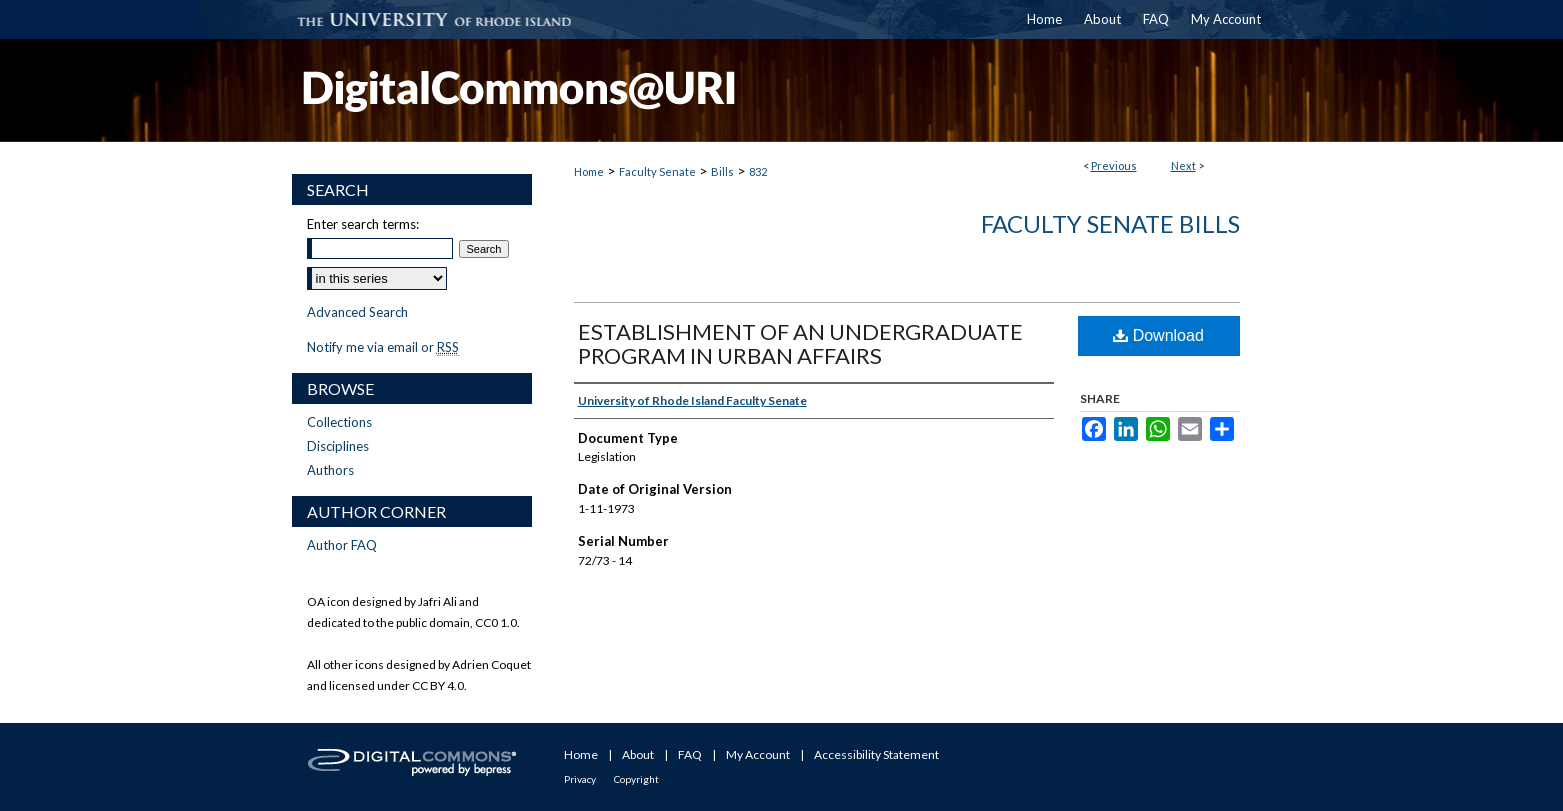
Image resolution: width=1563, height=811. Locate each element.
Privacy (580, 779)
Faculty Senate (657, 171)
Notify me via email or (383, 347)
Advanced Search (357, 312)
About (638, 754)
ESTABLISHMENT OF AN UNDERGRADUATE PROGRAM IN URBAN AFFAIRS (800, 343)
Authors (330, 470)
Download (1158, 335)
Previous (1114, 165)
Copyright (636, 779)
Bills (722, 171)
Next (1183, 165)
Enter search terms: (363, 224)
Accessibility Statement (876, 754)
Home (589, 171)
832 (758, 171)
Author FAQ (342, 545)
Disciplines (338, 446)
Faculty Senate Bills (1110, 223)
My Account (758, 754)
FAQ (690, 754)
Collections (339, 422)
